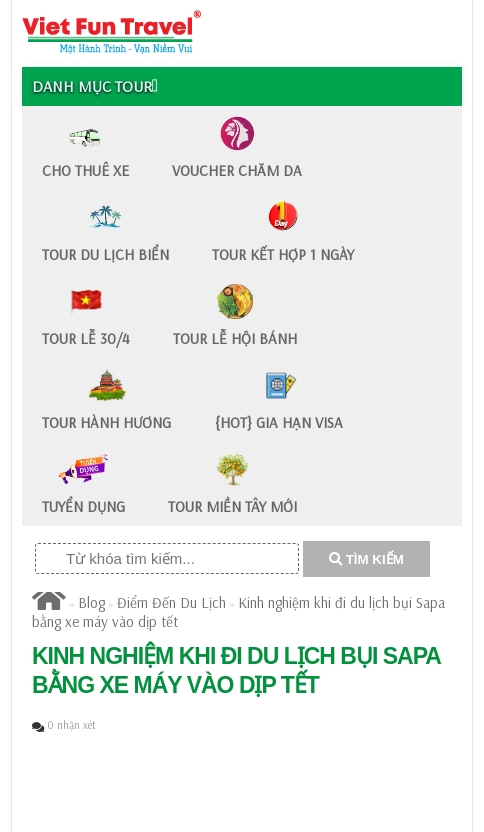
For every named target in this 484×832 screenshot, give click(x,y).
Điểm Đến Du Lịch (171, 602)
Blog (91, 602)
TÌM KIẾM (366, 559)
